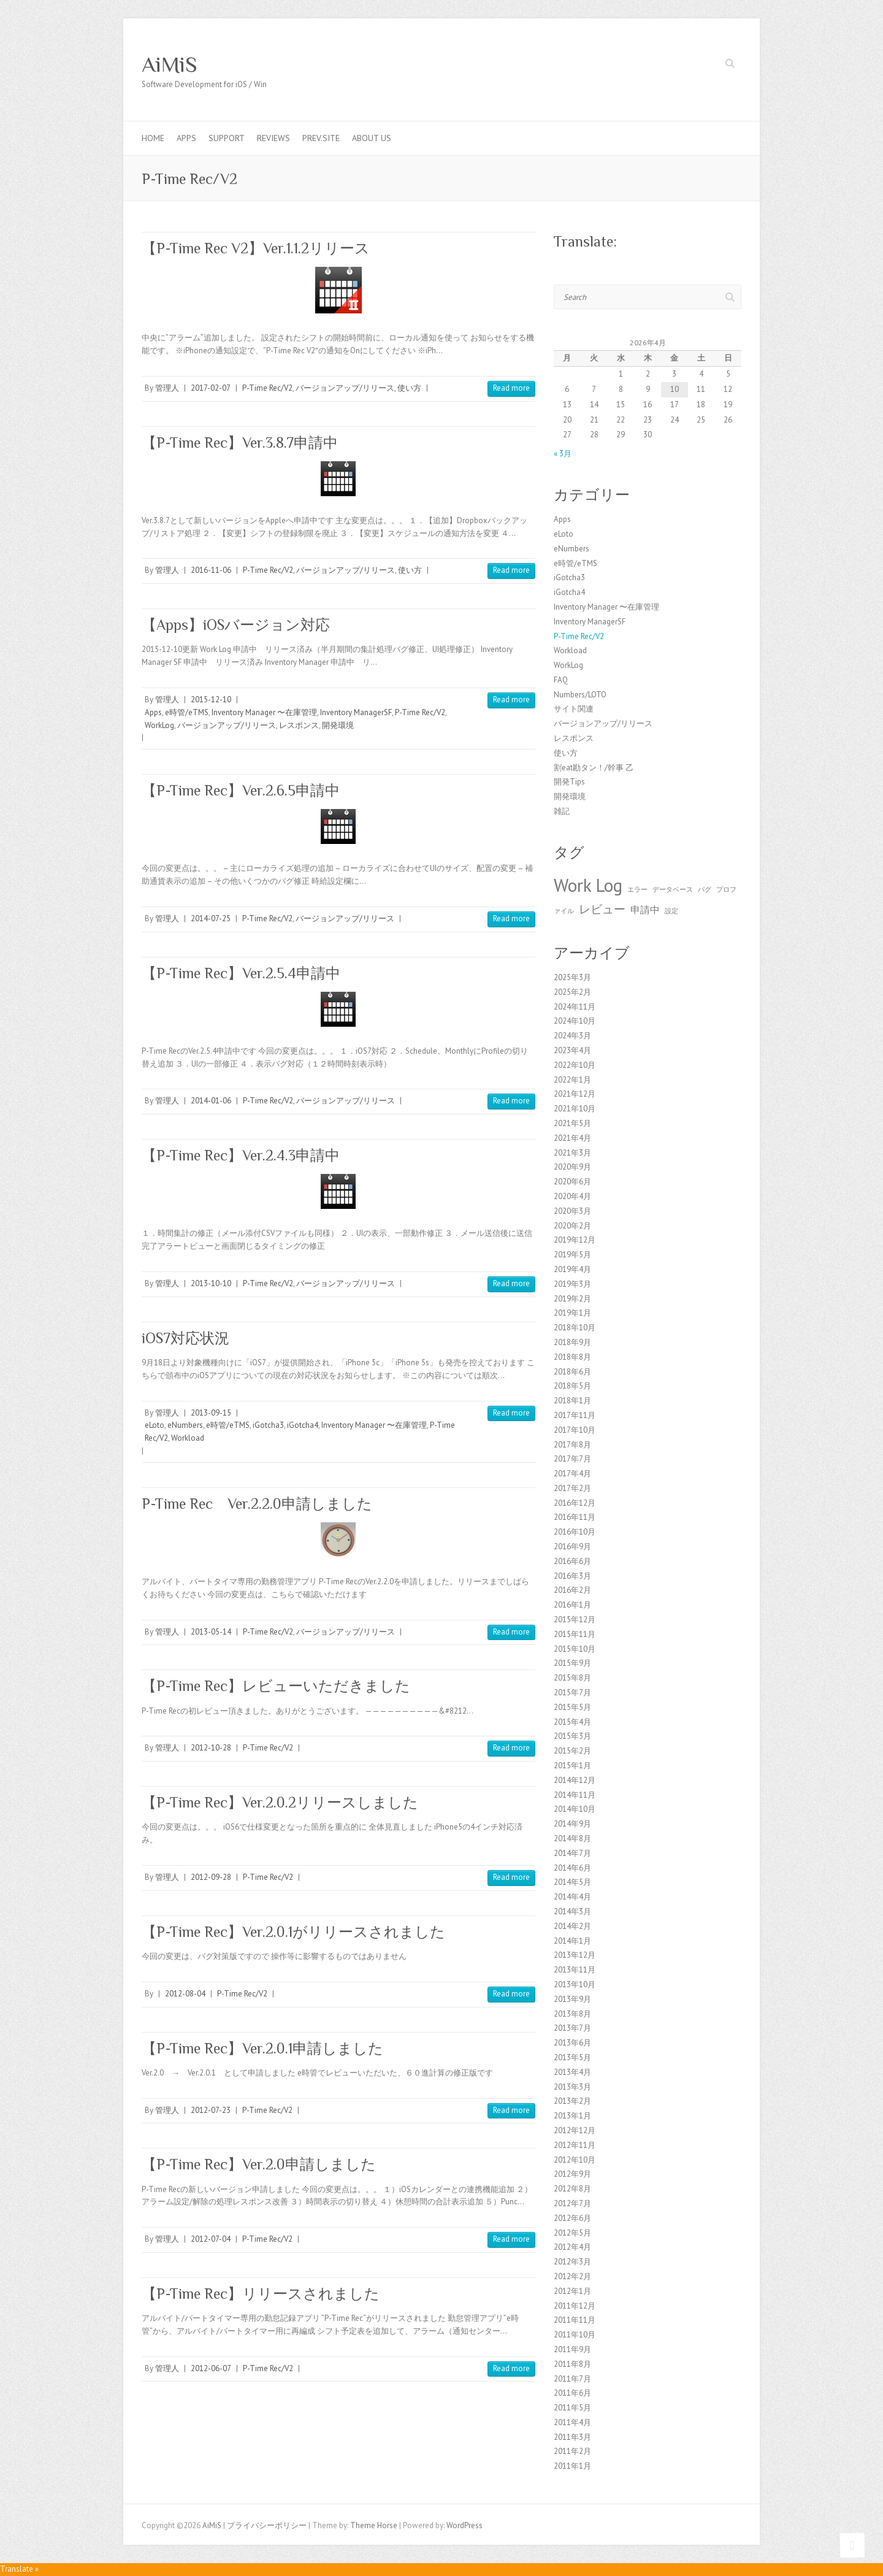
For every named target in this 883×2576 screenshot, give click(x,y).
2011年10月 (574, 2334)
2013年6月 (572, 2042)
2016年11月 (574, 1517)
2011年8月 (572, 2364)
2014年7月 (572, 1853)
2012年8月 (572, 2188)
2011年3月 (572, 2437)
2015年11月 (574, 1634)
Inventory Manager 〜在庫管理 (264, 712)
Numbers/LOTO (580, 694)
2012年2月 (572, 2276)
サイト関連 (574, 708)
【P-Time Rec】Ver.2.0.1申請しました (262, 2048)
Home (153, 138)
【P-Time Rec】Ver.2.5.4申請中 (241, 973)
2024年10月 (574, 1021)
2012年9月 (572, 2174)
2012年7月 (572, 2203)
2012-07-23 (211, 2110)
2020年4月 (572, 1196)
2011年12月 (574, 2306)
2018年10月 (574, 1327)
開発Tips (569, 781)
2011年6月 (572, 2393)
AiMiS (169, 64)
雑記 (562, 811)
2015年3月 (572, 1736)
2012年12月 (574, 2130)
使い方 (409, 388)
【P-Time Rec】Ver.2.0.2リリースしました (280, 1802)
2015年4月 (572, 1722)
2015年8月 (572, 1678)
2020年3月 (572, 1211)
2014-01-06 (211, 1100)
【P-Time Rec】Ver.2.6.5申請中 (241, 790)
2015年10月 (574, 1649)
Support (226, 138)
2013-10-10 (211, 1283)
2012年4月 (572, 2247)
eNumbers (185, 1425)
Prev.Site (321, 138)
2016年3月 (572, 1576)
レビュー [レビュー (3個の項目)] (602, 908)
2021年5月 (572, 1123)
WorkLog (159, 725)
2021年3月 (572, 1153)
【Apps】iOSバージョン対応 (236, 624)
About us (371, 138)
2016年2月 (572, 1590)
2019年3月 (572, 1284)
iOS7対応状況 (185, 1338)
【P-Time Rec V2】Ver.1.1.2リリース (256, 248)
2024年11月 (574, 1007)
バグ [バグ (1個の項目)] (704, 889)
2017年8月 (572, 1444)
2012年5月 (572, 2233)
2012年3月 (572, 2261)
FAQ (561, 680)
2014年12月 (574, 1780)
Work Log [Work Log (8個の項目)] (588, 885)
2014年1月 (572, 1941)
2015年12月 (574, 1619)
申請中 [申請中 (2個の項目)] (645, 909)
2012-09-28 (211, 1877)
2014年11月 (574, 1795)
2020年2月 (572, 1226)
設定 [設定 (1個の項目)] (671, 911)
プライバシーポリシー (267, 2525)
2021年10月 (574, 1108)
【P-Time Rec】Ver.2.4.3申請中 (241, 1155)
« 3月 (562, 453)
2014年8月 (572, 1838)
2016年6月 (572, 1561)
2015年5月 (572, 1707)
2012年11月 (574, 2145)
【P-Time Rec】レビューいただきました (276, 1685)
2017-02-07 (211, 388)
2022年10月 (574, 1065)
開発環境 (338, 725)
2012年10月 (574, 2160)
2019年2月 (572, 1299)
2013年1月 (572, 2115)
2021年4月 (572, 1138)
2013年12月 (574, 1955)
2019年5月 (572, 1254)
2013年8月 (572, 2014)
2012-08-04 (185, 1993)
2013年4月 (572, 2072)
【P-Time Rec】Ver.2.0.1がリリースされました (293, 1931)
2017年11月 (574, 1415)
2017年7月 (572, 1459)
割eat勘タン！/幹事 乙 (593, 767)
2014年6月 (572, 1868)
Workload (187, 1438)
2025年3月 (572, 977)
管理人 (167, 388)
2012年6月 (572, 2218)
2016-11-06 (211, 570)
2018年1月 (572, 1400)
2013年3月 (572, 2087)
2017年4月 (572, 1473)
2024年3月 (572, 1035)
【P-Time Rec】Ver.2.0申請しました (259, 2164)
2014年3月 (572, 1911)
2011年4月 (572, 2422)
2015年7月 (572, 1692)
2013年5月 (572, 2057)
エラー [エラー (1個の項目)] (637, 889)
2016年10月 (574, 1532)
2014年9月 (572, 1824)
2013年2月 (572, 2101)
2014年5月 (572, 1882)
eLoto (154, 1425)
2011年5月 (572, 2407)
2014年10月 (574, 1809)
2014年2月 (572, 1926)
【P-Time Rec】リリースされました (261, 2293)
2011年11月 (574, 2320)
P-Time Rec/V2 (267, 388)
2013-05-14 (211, 1632)
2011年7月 (572, 2379)
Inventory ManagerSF (356, 712)
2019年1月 (572, 1313)
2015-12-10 (211, 699)
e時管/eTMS (186, 712)
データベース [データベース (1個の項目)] (672, 889)
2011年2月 (572, 2451)
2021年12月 (574, 1094)
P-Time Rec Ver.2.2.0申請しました (257, 1503)
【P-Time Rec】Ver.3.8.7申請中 (240, 442)
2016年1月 (572, 1605)
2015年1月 (572, 1765)
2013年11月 (574, 1970)
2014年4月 (572, 1897)
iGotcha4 (302, 1425)
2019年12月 (574, 1240)
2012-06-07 (211, 2368)
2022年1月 (572, 1080)
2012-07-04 (211, 2239)
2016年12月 (574, 1503)
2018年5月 (572, 1386)
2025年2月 (572, 992)
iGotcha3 (268, 1425)
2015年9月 (572, 1663)
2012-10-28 (211, 1747)
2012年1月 (572, 2291)
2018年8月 (572, 1357)
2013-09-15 (211, 1413)
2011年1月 (572, 2466)
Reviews (273, 138)
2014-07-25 (211, 918)
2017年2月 (572, 1488)
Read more (511, 388)
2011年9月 (572, 2349)
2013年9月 (572, 1999)
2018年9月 (572, 1342)
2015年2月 (572, 1751)
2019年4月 (572, 1269)
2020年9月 (572, 1167)
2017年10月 (574, 1430)
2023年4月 (572, 1050)
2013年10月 (574, 1984)
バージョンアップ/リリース (345, 388)
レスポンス (299, 725)
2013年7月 (572, 2028)
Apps (186, 138)
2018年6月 (572, 1372)
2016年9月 (572, 1546)
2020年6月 (572, 1181)
